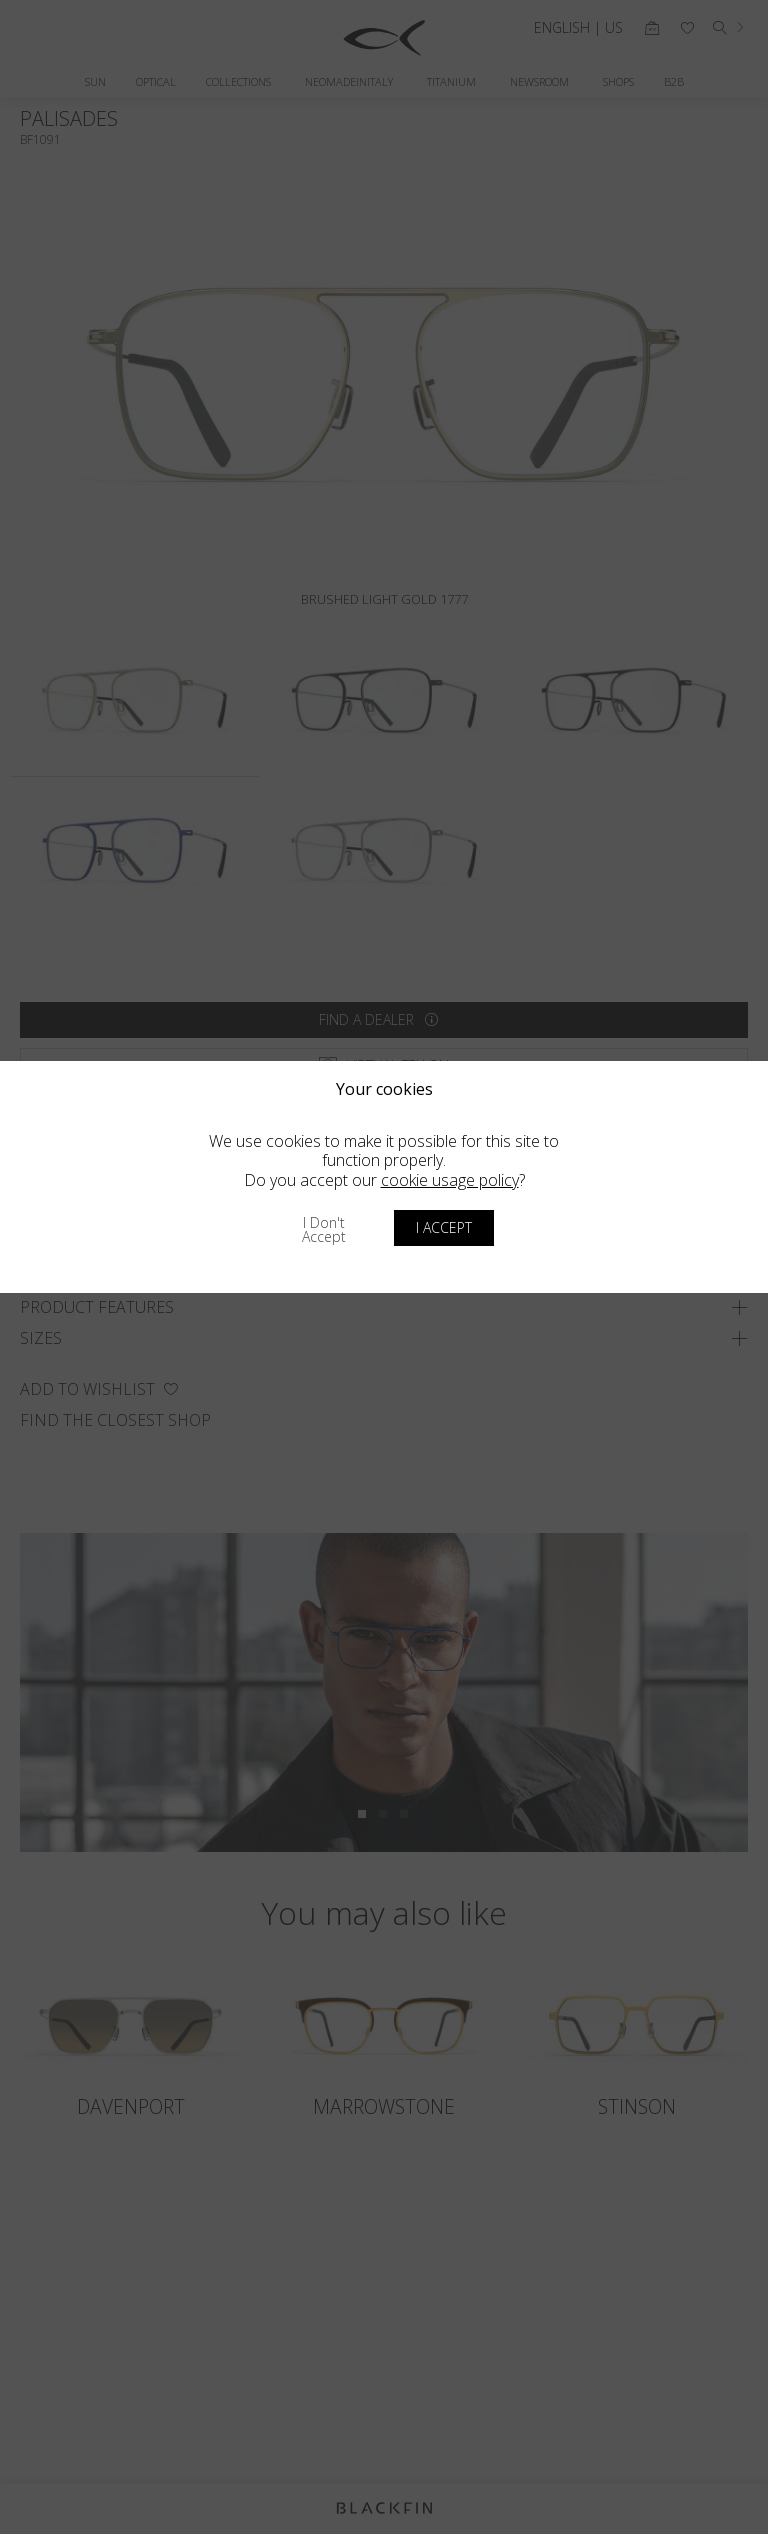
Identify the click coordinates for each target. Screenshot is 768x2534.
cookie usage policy (450, 1180)
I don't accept (324, 1229)
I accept (444, 1227)
